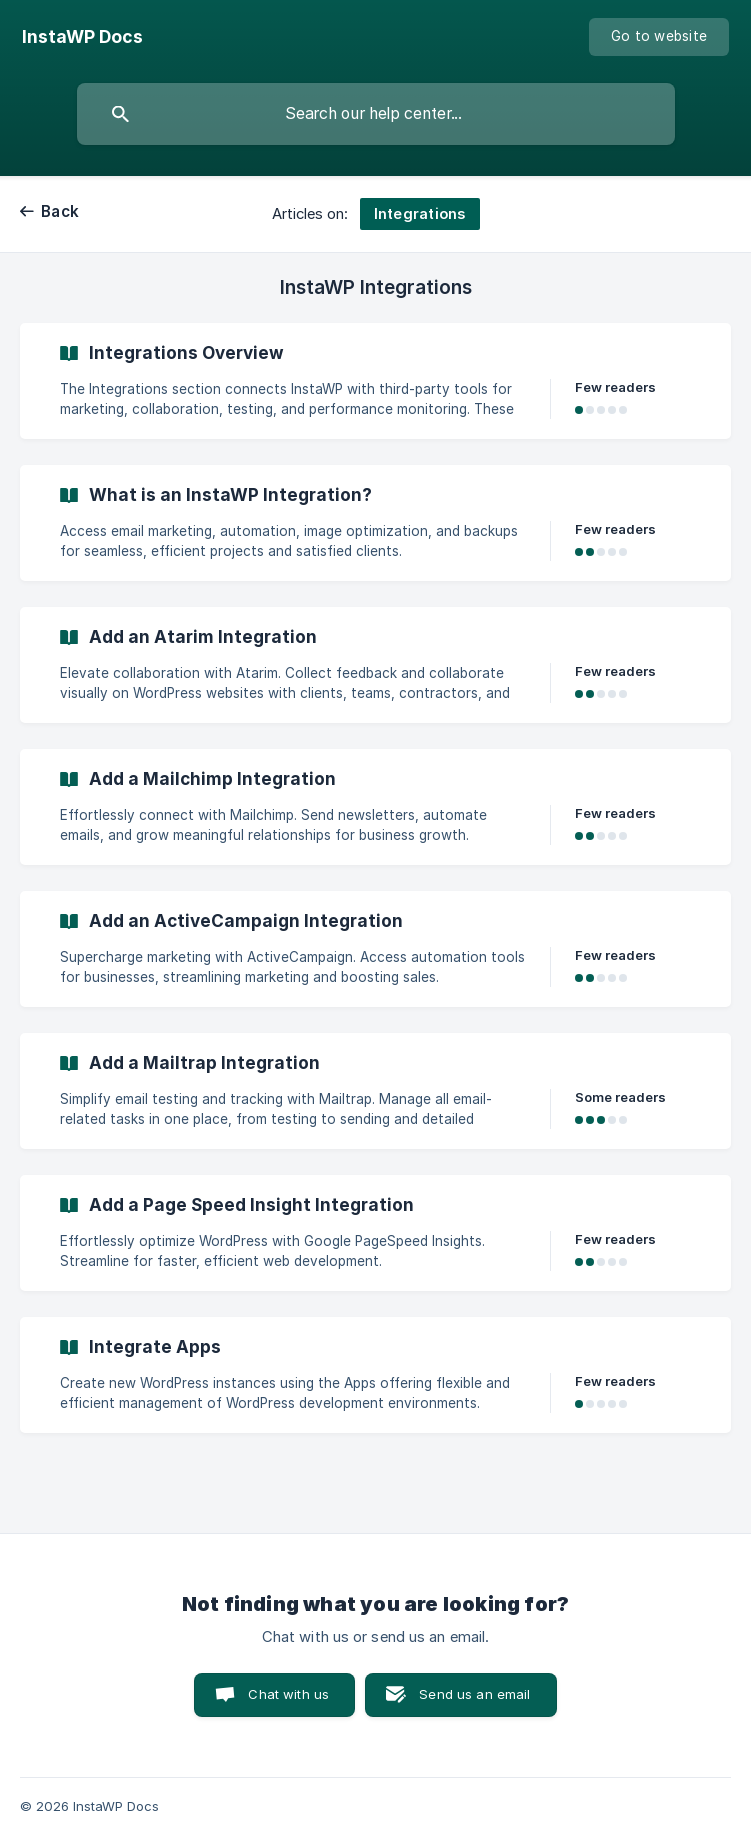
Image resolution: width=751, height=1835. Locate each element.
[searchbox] (376, 114)
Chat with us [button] (288, 1694)
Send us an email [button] (474, 1694)
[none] (82, 37)
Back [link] (60, 211)
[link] (375, 381)
